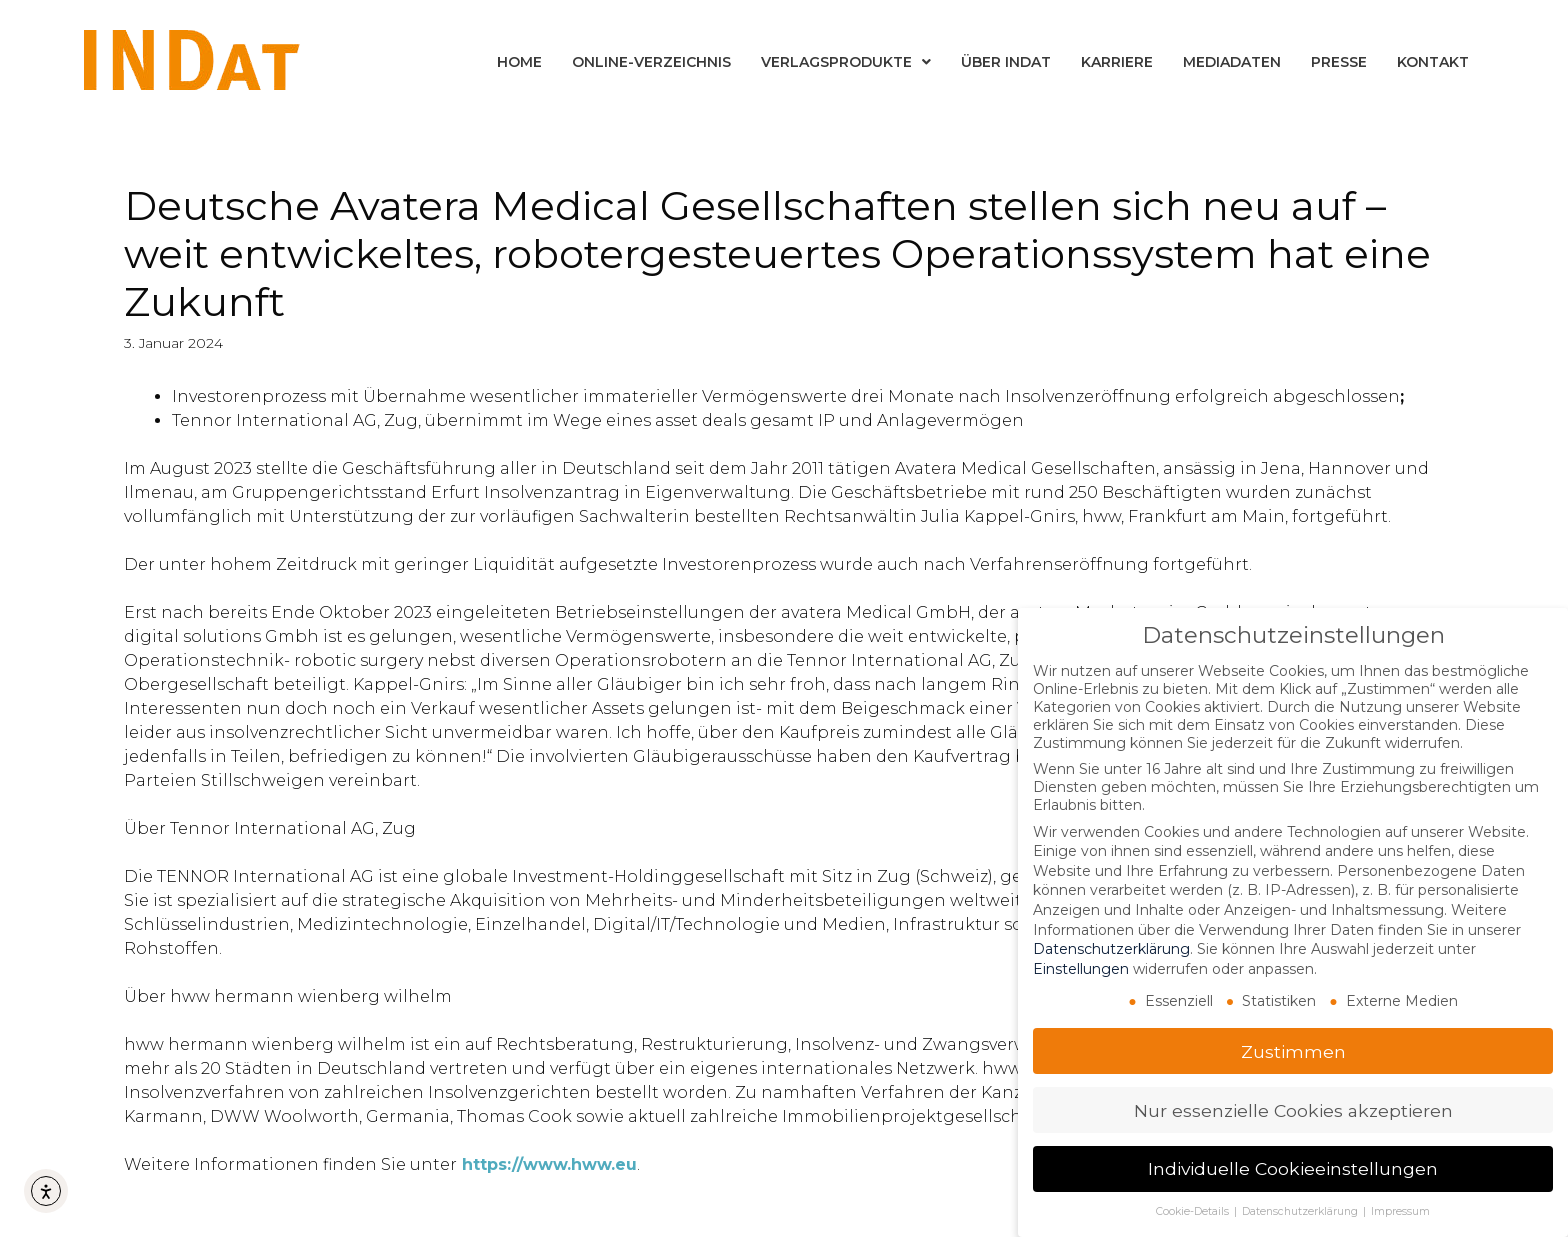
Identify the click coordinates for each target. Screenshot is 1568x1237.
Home (519, 62)
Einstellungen (1081, 969)
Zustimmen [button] (1293, 1050)
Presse (1339, 62)
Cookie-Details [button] (1194, 1211)
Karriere (1117, 62)
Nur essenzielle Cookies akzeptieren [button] (1293, 1109)
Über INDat (1006, 62)
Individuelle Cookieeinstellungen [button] (1293, 1168)
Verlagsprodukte (846, 62)
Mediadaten (1232, 62)
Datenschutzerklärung (1111, 949)
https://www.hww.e (544, 1164)
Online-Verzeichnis (651, 62)
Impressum (1400, 1211)
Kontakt (1433, 62)
